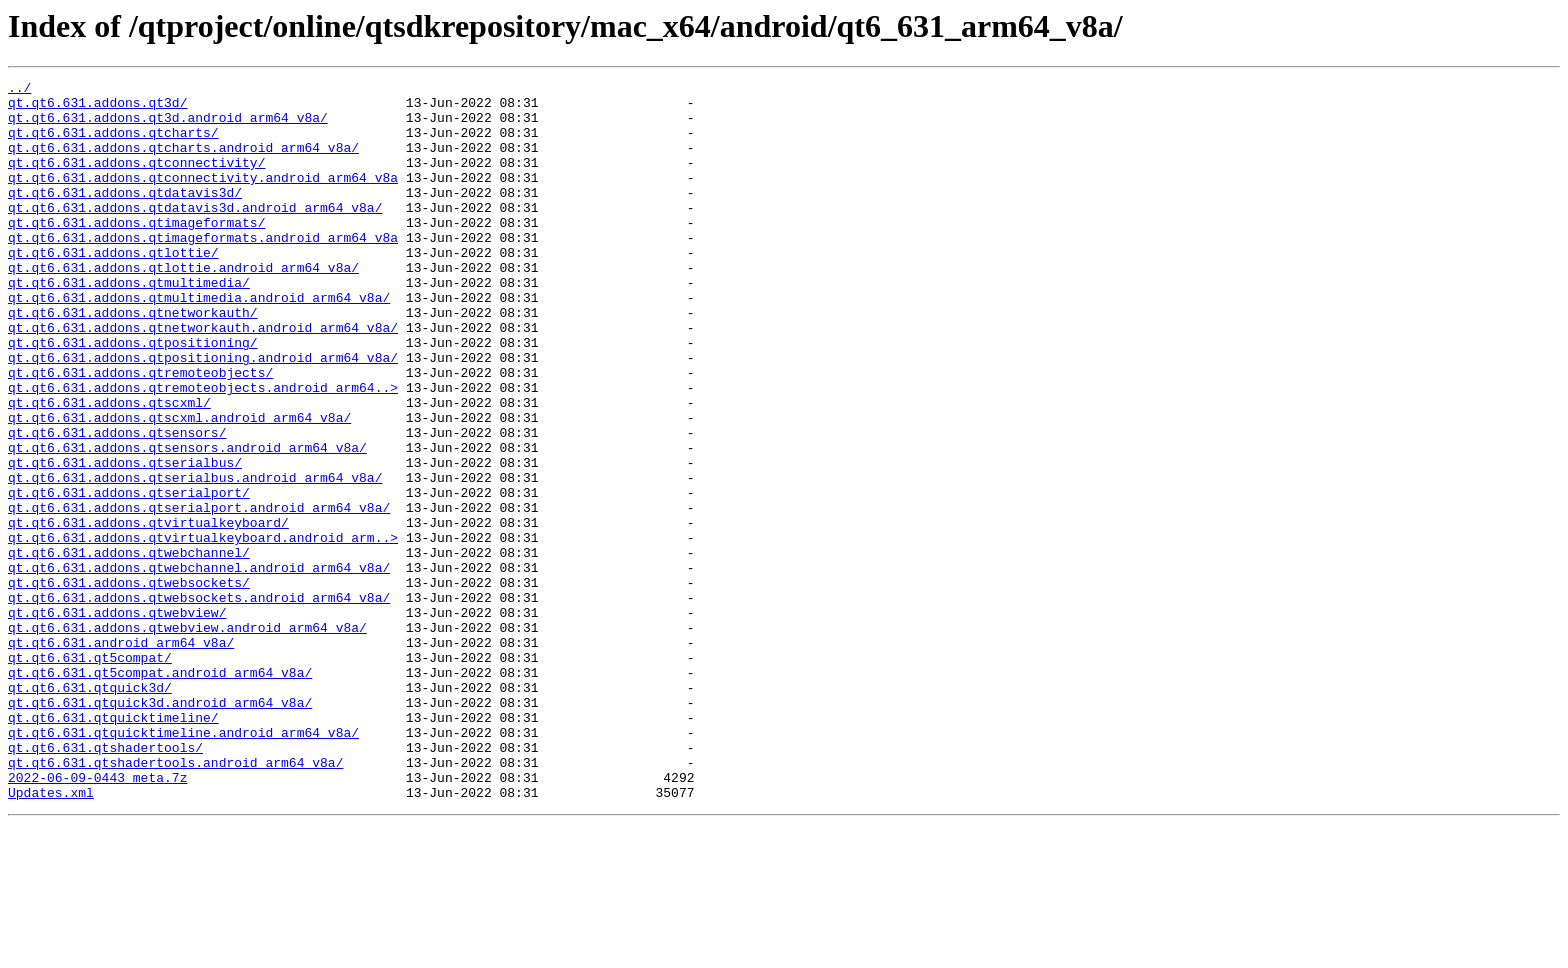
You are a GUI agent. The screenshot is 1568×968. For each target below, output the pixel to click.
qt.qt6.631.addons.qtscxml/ (109, 468)
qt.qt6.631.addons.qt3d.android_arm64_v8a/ (168, 126)
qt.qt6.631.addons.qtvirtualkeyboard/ (148, 612)
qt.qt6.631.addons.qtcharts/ (113, 144)
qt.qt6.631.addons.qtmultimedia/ (129, 324)
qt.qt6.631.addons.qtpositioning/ (133, 396)
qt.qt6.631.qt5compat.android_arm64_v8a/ (160, 792)
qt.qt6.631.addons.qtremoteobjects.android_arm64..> (203, 450)
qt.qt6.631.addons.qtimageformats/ (136, 252)
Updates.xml (51, 936)
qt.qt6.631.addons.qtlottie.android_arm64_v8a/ (183, 306)
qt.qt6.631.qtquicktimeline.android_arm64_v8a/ (183, 864)
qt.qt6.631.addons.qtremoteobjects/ (140, 432)
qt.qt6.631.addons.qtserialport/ (129, 576)
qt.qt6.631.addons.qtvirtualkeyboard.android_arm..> (203, 630)
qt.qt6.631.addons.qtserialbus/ (125, 540)
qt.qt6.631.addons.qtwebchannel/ (129, 648)
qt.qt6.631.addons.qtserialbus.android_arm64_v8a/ (195, 558)
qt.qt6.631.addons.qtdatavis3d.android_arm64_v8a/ (195, 234)
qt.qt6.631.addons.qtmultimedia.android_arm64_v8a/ (199, 342)
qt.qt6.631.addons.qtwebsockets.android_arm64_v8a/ (199, 702)
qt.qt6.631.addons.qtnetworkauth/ (133, 360)
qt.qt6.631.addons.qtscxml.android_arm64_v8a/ (179, 486)
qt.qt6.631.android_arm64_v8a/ (121, 756)
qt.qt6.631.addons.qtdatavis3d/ (125, 216)
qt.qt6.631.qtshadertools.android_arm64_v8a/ (175, 900)
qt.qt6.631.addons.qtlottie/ (113, 288)
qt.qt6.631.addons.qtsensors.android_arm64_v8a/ (187, 522)
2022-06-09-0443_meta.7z (97, 918)
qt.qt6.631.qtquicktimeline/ (113, 846)
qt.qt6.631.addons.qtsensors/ (117, 504)
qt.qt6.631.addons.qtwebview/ (117, 720)
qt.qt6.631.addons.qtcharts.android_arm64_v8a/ (183, 162)
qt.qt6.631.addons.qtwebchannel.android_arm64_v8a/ (199, 666)
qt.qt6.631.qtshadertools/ (105, 882)
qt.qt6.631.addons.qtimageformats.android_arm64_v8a (203, 270)
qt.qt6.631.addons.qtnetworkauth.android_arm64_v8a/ (203, 378)
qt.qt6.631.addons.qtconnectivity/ (136, 180)
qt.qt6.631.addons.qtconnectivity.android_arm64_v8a (203, 198)
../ (19, 90)
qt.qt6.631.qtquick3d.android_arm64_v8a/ (160, 828)
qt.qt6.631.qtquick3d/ (90, 810)
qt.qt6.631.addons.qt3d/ (97, 108)
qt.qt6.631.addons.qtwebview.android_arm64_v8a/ (187, 738)
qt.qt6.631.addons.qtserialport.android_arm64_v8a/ (199, 594)
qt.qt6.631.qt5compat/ (90, 774)
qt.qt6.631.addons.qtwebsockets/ (129, 684)
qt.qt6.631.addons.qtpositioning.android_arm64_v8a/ (203, 414)
